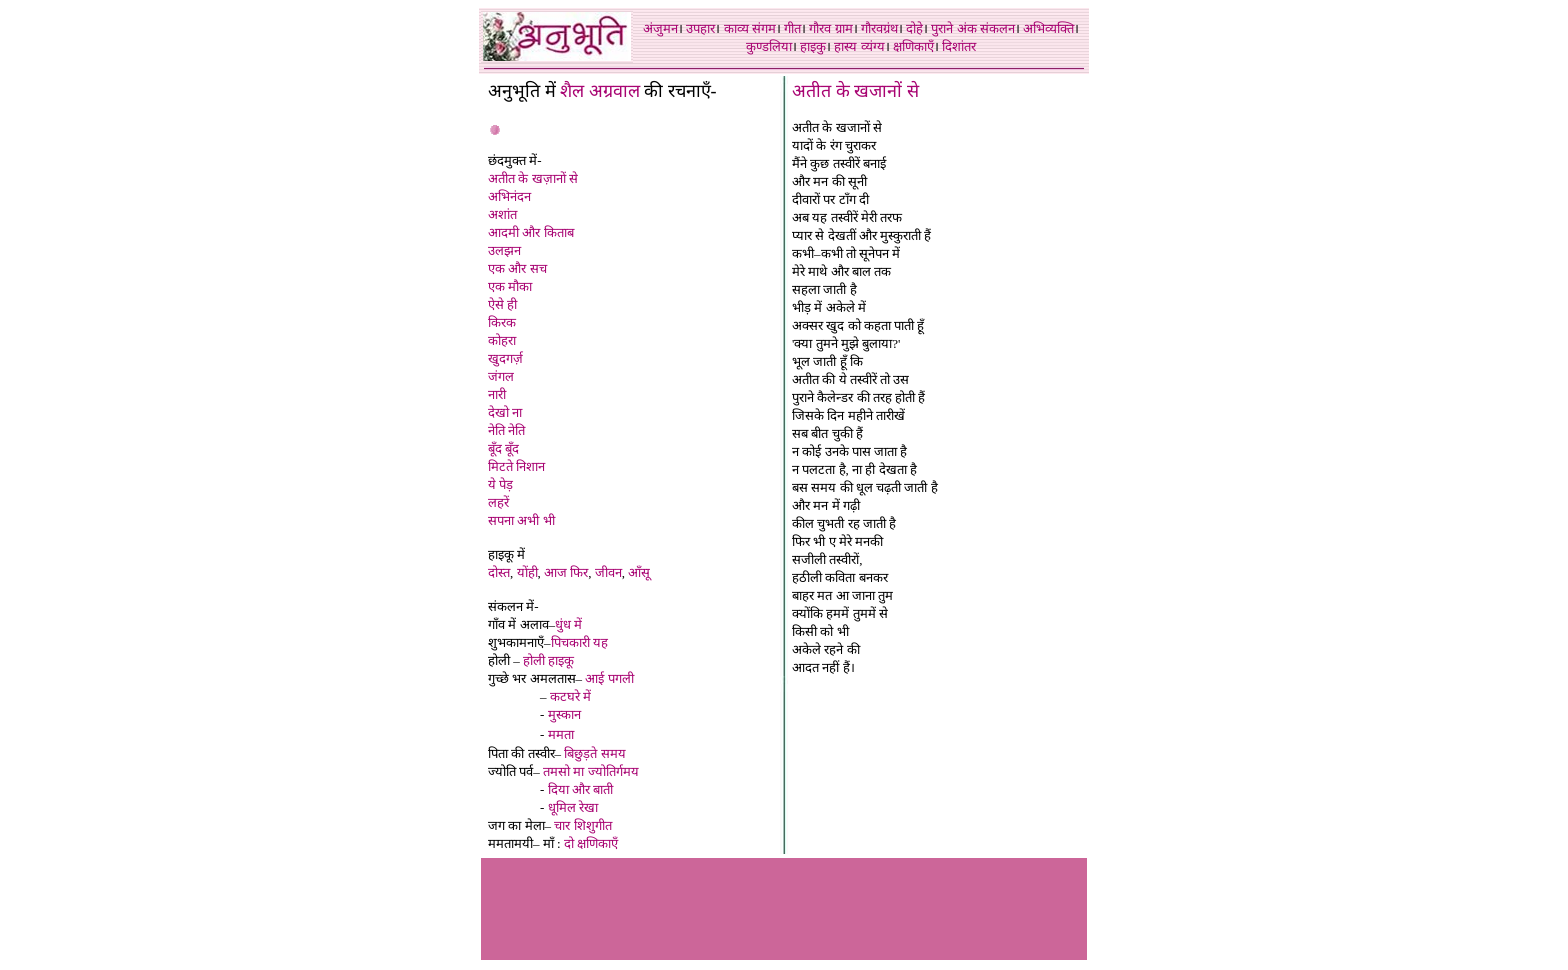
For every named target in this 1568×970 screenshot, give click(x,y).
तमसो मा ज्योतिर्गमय (591, 771)
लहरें (498, 502)
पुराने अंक (953, 28)
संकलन (997, 28)
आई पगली (609, 678)
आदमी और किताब (531, 232)
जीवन (608, 572)
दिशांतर (959, 46)
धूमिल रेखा (573, 807)
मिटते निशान (516, 466)
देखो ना (505, 412)
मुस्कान (564, 714)
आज (555, 572)
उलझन (504, 250)
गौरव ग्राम (830, 28)
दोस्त (499, 572)
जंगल (501, 376)
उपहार (700, 28)
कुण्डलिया (769, 46)
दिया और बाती (581, 789)
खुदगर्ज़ (505, 358)
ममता (561, 734)
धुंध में (568, 624)
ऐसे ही (502, 304)
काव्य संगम (750, 28)
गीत (792, 28)
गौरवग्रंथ (879, 28)
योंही (527, 572)
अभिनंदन (509, 196)
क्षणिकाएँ (913, 46)
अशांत (502, 214)
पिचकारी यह (579, 642)
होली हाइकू (548, 660)
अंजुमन (660, 28)
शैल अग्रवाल (600, 91)
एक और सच (517, 268)
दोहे (914, 28)
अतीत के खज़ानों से (533, 178)
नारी (497, 394)
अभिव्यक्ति (1048, 28)
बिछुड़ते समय (594, 753)
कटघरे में (570, 696)
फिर (579, 572)
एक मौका (510, 286)
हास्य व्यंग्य (859, 46)
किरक (502, 322)
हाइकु (813, 46)
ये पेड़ (500, 484)
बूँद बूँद (503, 448)
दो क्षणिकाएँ (591, 843)
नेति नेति (506, 430)
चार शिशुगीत (582, 825)
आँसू (639, 572)
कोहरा (502, 340)
